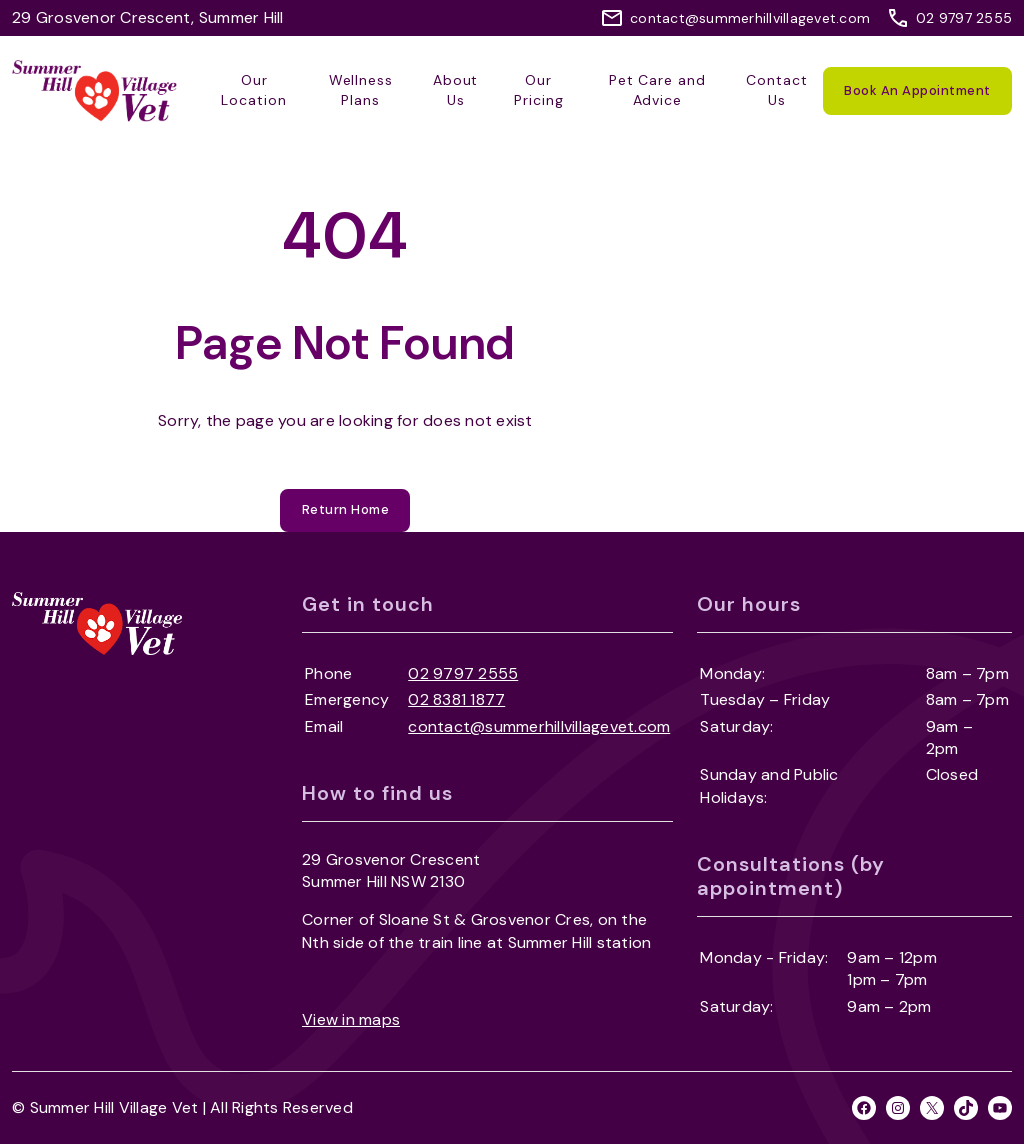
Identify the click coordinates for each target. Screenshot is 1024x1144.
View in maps (351, 1019)
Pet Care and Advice (658, 90)
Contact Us (777, 90)
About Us (456, 90)
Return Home (346, 509)
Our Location (254, 90)
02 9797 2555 (964, 18)
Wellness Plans (361, 90)
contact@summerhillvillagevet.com (750, 18)
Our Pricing (539, 90)
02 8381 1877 (456, 699)
